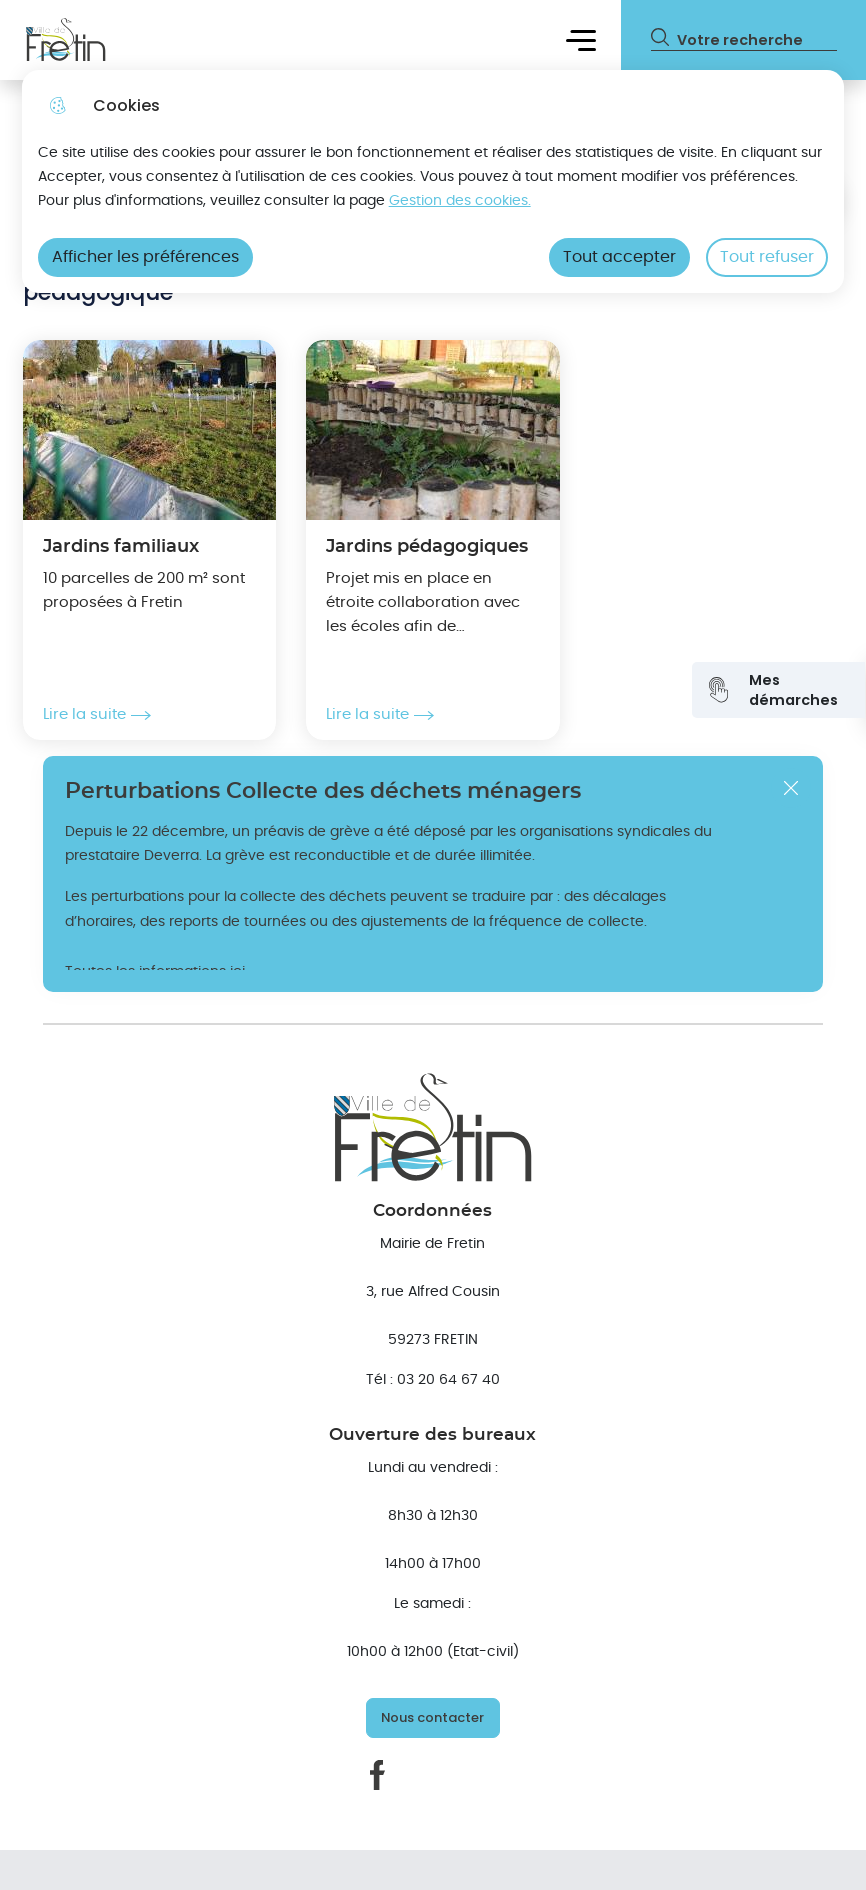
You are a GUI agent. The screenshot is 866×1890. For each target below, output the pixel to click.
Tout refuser (767, 257)
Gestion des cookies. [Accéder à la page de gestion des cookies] (460, 200)
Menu (581, 39)
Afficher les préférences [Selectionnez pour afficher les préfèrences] (145, 257)
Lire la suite (97, 715)
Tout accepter (619, 257)
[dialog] (433, 181)
